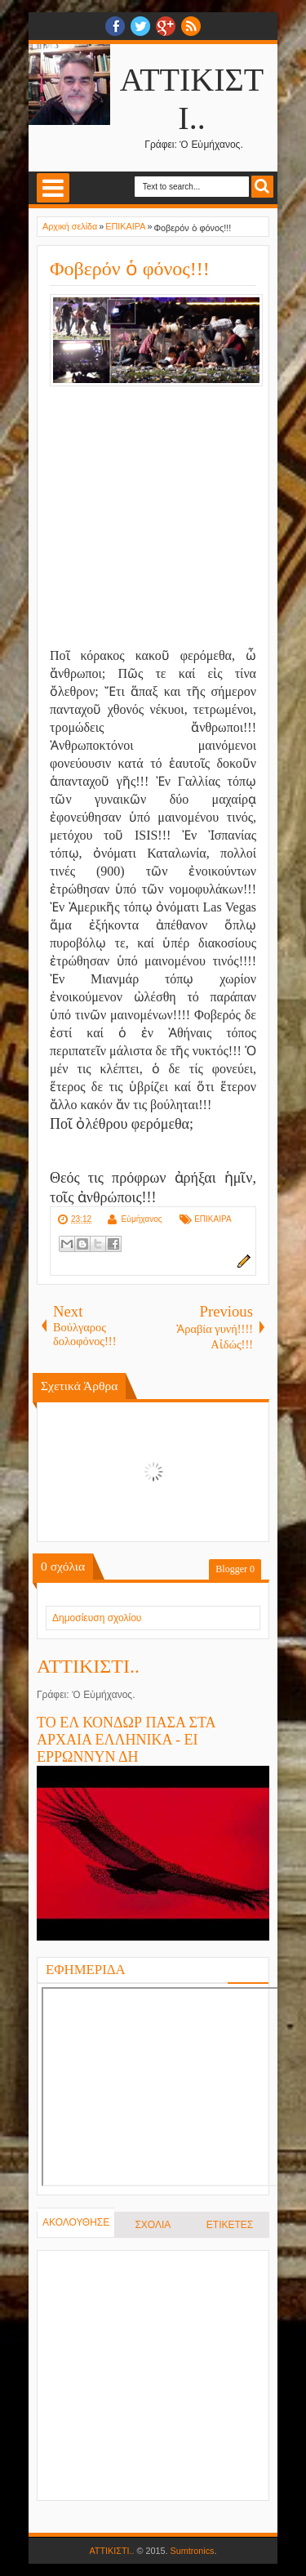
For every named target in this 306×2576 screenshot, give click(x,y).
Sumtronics (193, 2551)
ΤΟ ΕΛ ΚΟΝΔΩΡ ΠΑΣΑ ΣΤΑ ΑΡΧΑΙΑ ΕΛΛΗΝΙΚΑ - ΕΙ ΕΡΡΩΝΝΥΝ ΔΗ (126, 1739)
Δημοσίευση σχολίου (96, 1618)
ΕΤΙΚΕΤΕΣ (229, 2225)
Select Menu (53, 188)
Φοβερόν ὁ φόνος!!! (130, 268)
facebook (115, 26)
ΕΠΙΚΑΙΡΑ (212, 1218)
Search (262, 187)
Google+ (165, 26)
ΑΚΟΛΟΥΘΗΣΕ (75, 2222)
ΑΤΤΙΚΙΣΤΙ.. (88, 1666)
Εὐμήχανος (141, 1218)
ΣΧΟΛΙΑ (153, 2225)
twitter (140, 26)
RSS (191, 26)
